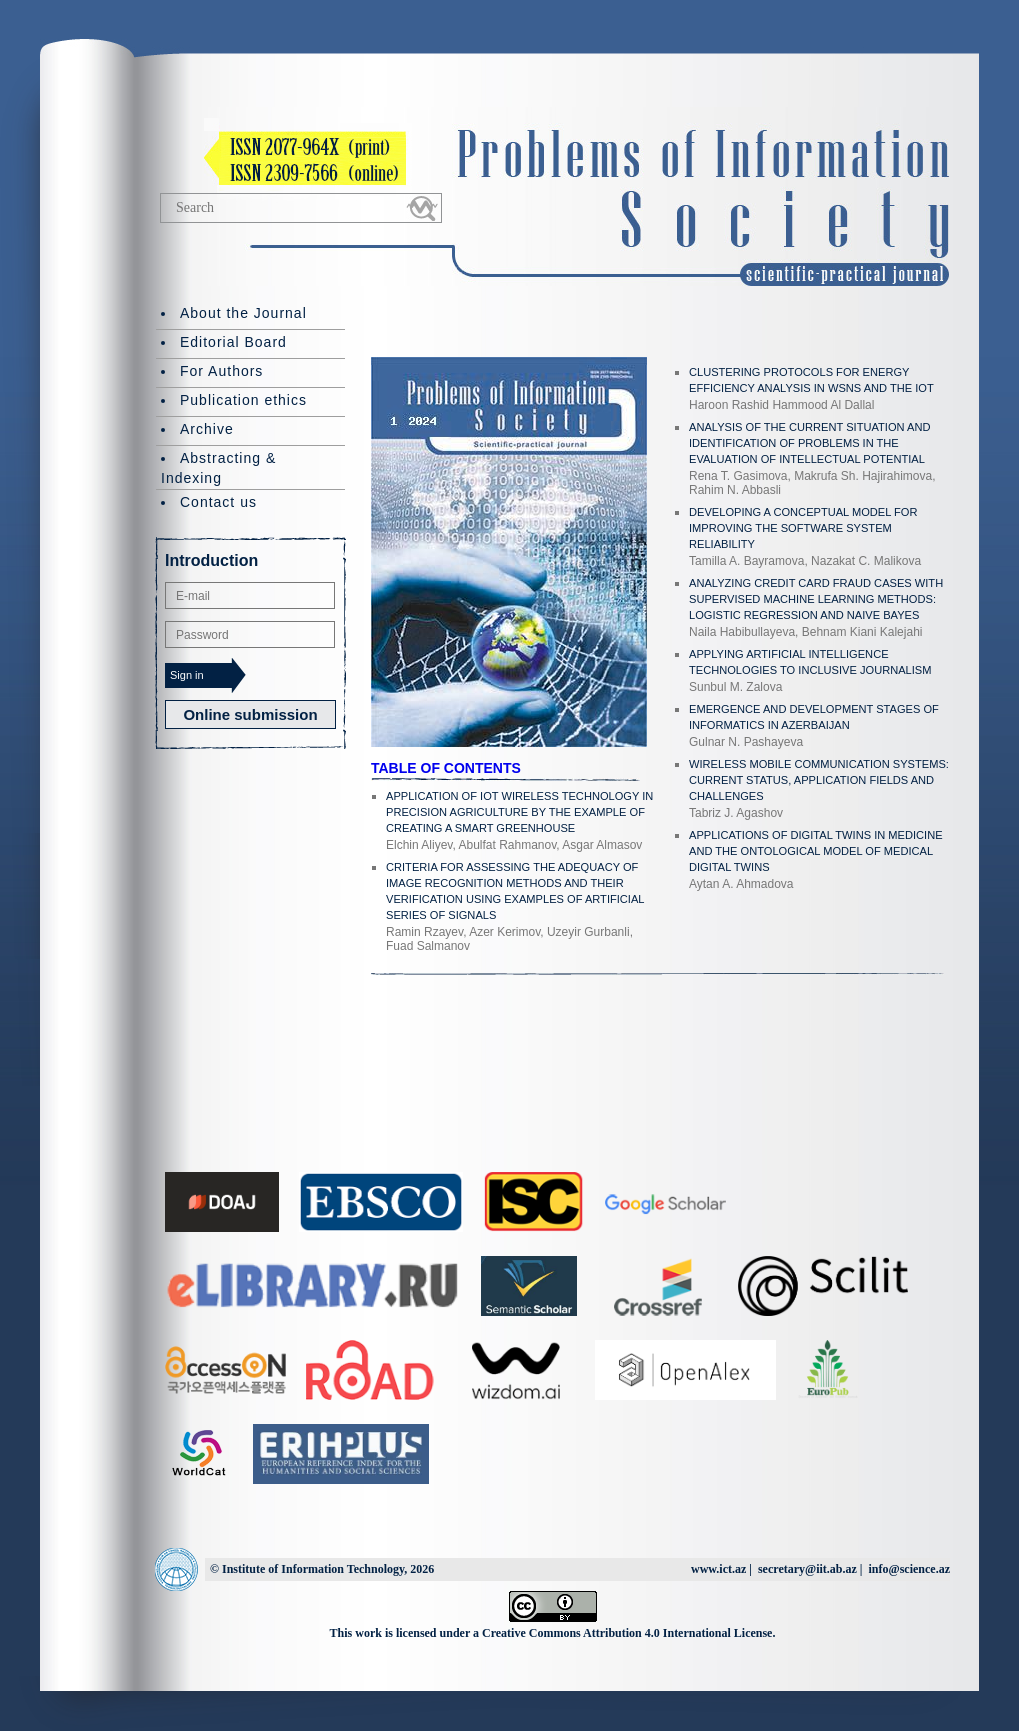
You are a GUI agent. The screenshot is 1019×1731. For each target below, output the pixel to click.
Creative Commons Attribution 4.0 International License (627, 1633)
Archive (207, 429)
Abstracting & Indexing (218, 468)
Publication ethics (243, 400)
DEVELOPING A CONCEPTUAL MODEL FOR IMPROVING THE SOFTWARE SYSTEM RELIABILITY (803, 528)
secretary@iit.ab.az (807, 1569)
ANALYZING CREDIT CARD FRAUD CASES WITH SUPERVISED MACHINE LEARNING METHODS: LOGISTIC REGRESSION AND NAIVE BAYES (816, 599)
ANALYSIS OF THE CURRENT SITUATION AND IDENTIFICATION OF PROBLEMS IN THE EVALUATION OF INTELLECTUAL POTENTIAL (809, 443)
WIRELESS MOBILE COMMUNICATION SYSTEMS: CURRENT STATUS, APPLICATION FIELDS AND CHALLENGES (819, 780)
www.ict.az (718, 1569)
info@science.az (909, 1569)
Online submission (250, 714)
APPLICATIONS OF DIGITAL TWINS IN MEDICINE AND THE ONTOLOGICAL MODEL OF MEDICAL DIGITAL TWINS (816, 851)
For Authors (221, 371)
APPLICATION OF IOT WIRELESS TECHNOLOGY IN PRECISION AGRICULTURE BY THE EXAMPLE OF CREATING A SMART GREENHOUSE (519, 812)
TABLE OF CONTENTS (446, 768)
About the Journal (243, 313)
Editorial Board (233, 342)
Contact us (218, 502)
